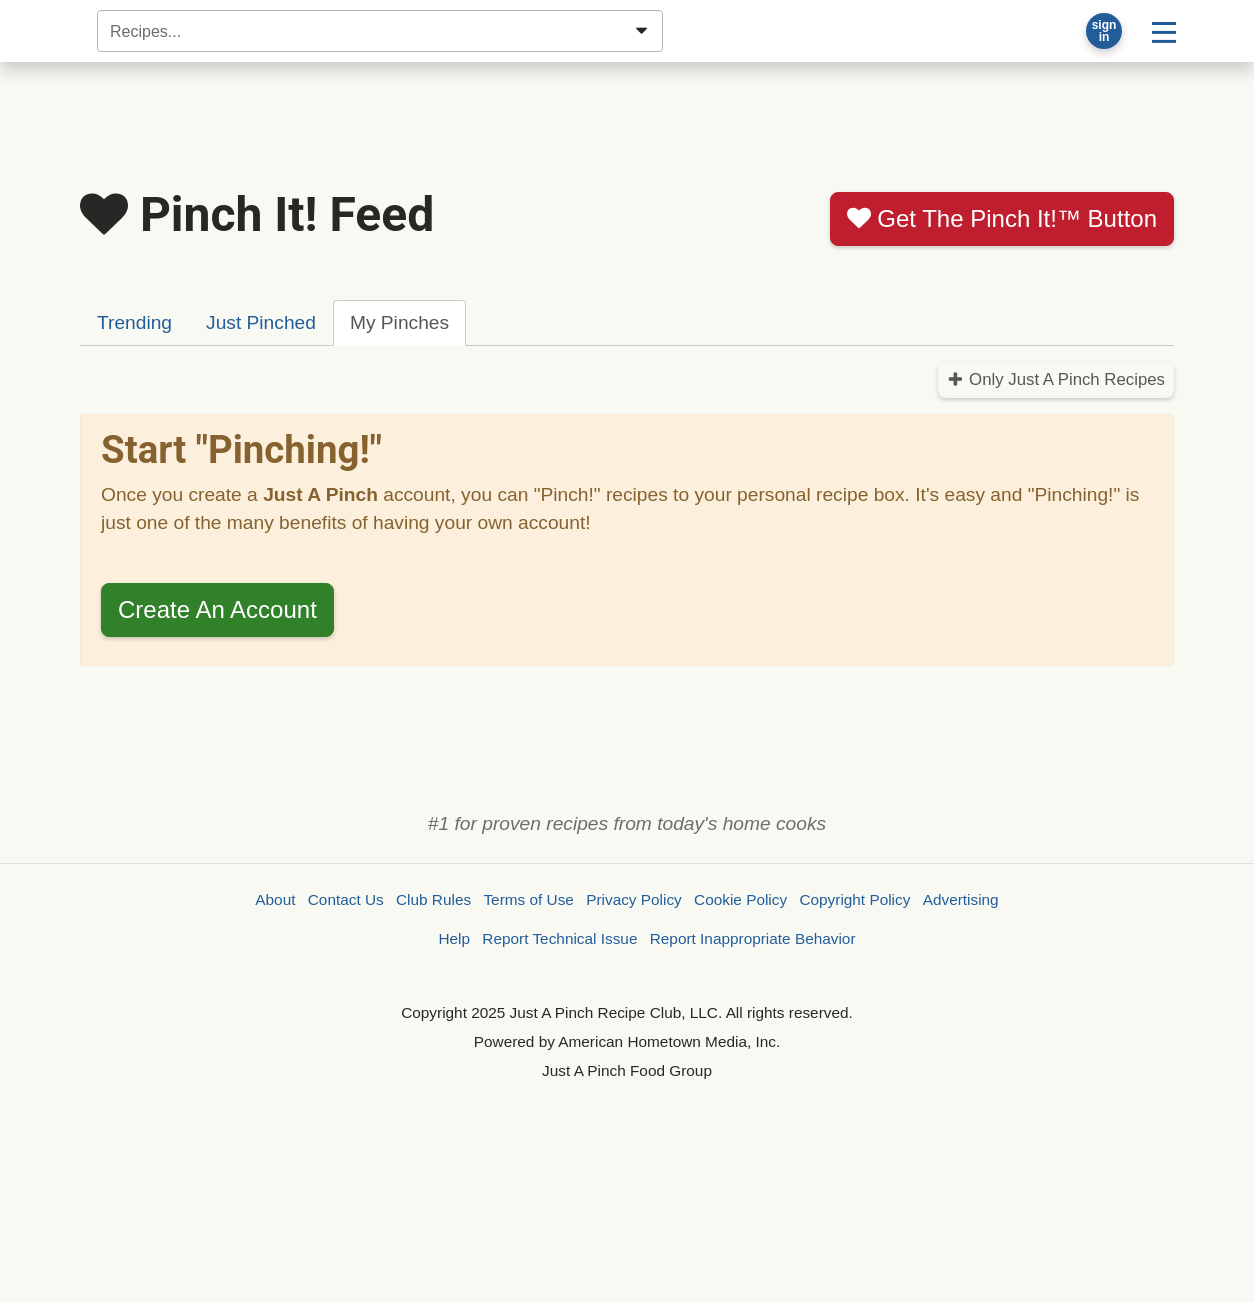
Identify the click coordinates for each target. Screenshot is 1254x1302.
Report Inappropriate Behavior (753, 938)
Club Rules (433, 899)
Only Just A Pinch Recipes (1056, 379)
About (275, 899)
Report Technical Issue (559, 938)
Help (454, 938)
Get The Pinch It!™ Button (1002, 218)
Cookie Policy (740, 899)
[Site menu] (1164, 31)
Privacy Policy (634, 899)
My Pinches (399, 322)
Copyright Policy (854, 899)
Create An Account (217, 609)
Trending (134, 322)
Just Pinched (261, 322)
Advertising (961, 899)
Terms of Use (528, 899)
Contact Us (346, 899)
